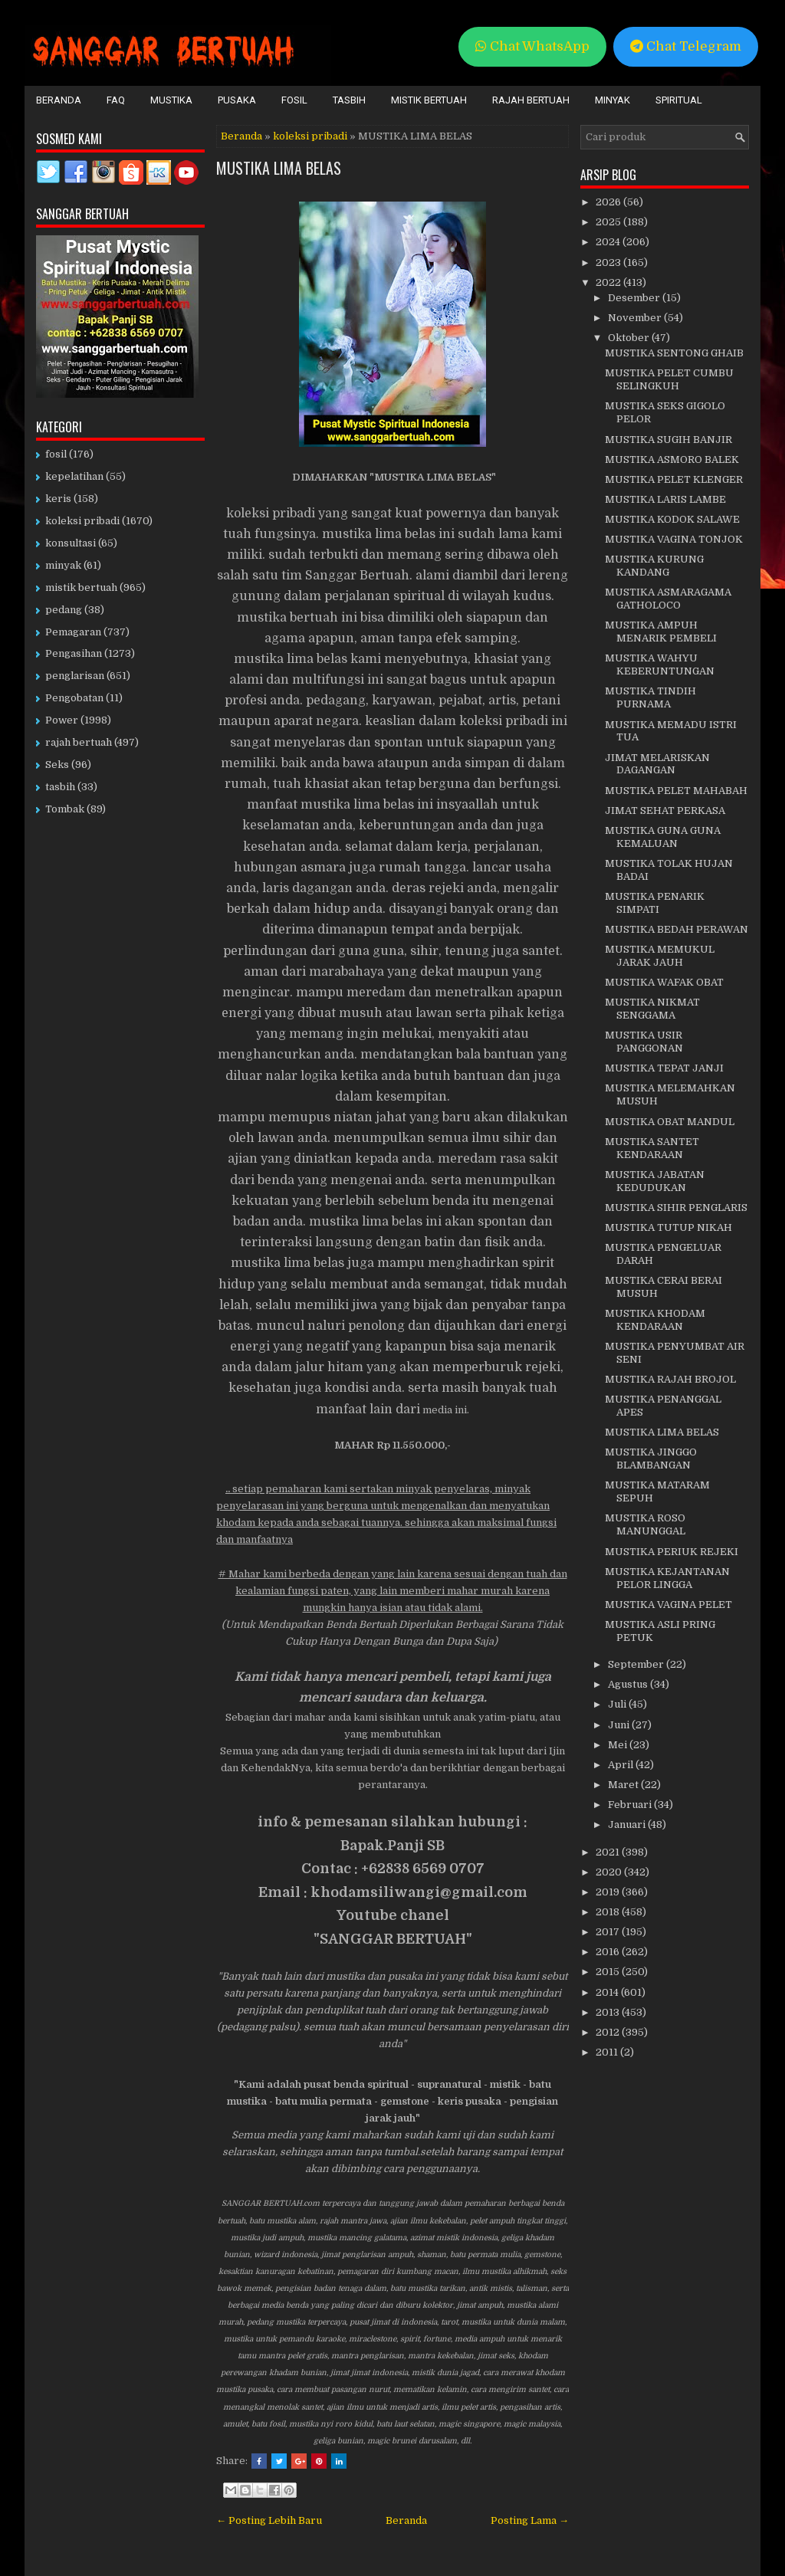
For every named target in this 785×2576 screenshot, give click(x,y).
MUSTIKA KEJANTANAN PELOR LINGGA (667, 1578)
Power (61, 720)
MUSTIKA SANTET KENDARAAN (652, 1148)
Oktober (630, 337)
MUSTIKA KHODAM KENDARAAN (655, 1320)
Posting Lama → (530, 2520)
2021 (609, 1852)
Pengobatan (74, 698)
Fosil (294, 100)
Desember (635, 298)
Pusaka (237, 100)
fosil (56, 454)
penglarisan (74, 675)
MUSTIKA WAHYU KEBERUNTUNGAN (659, 664)
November (636, 317)
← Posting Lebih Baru (269, 2520)
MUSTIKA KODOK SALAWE (672, 519)
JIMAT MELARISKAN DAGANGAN (657, 764)
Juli (618, 1704)
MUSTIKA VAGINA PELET (668, 1604)
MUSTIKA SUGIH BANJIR (668, 439)
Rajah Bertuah (531, 100)
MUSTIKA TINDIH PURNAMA (650, 697)
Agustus (629, 1684)
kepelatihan (74, 476)
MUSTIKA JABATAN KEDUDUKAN (655, 1181)
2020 (610, 1872)
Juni (620, 1725)
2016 (609, 1951)
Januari (628, 1824)
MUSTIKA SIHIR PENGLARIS (676, 1207)
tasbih (60, 786)
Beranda (58, 100)
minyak (63, 565)
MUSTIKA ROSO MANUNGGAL (645, 1524)
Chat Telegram (685, 46)
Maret (624, 1784)
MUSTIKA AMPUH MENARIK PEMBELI (661, 631)
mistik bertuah (81, 587)
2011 (608, 2052)
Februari (631, 1804)
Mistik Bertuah (429, 100)
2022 (609, 282)
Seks (57, 764)
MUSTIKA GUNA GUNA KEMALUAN (663, 837)
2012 (609, 2032)
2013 (609, 2012)
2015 (609, 1971)
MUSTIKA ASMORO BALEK (672, 459)
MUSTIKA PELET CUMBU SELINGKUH (669, 379)
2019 (609, 1892)
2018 (609, 1912)
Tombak (64, 809)
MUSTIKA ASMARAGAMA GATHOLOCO (668, 598)
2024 (609, 242)
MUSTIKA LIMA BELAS (278, 167)
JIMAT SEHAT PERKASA (665, 810)
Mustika (171, 100)
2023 (609, 262)
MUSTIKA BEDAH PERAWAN (676, 929)
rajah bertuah (78, 742)
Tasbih (349, 100)
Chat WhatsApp (532, 46)
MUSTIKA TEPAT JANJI (664, 1068)
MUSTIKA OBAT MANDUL (669, 1121)
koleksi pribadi (310, 136)
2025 (609, 222)
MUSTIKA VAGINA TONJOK (674, 539)
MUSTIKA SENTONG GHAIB (674, 353)
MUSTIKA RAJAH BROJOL (670, 1379)
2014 (608, 1992)
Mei (618, 1745)
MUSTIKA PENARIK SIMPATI (655, 903)
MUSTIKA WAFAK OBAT (664, 982)
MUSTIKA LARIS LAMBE (665, 499)
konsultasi (70, 543)
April (622, 1764)
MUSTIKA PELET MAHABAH (676, 790)
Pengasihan (73, 653)
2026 (609, 202)
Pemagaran (73, 632)
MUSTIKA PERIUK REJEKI (671, 1551)
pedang (63, 609)
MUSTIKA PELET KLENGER (674, 479)
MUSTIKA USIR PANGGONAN (644, 1041)
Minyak (612, 100)
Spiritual (678, 100)
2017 (609, 1932)
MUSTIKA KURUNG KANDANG (654, 565)
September (637, 1664)
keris (58, 498)
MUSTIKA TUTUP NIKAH (668, 1227)
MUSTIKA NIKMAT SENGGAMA (652, 1008)
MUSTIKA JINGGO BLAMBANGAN (651, 1458)
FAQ (116, 100)
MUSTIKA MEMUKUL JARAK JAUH (659, 955)
